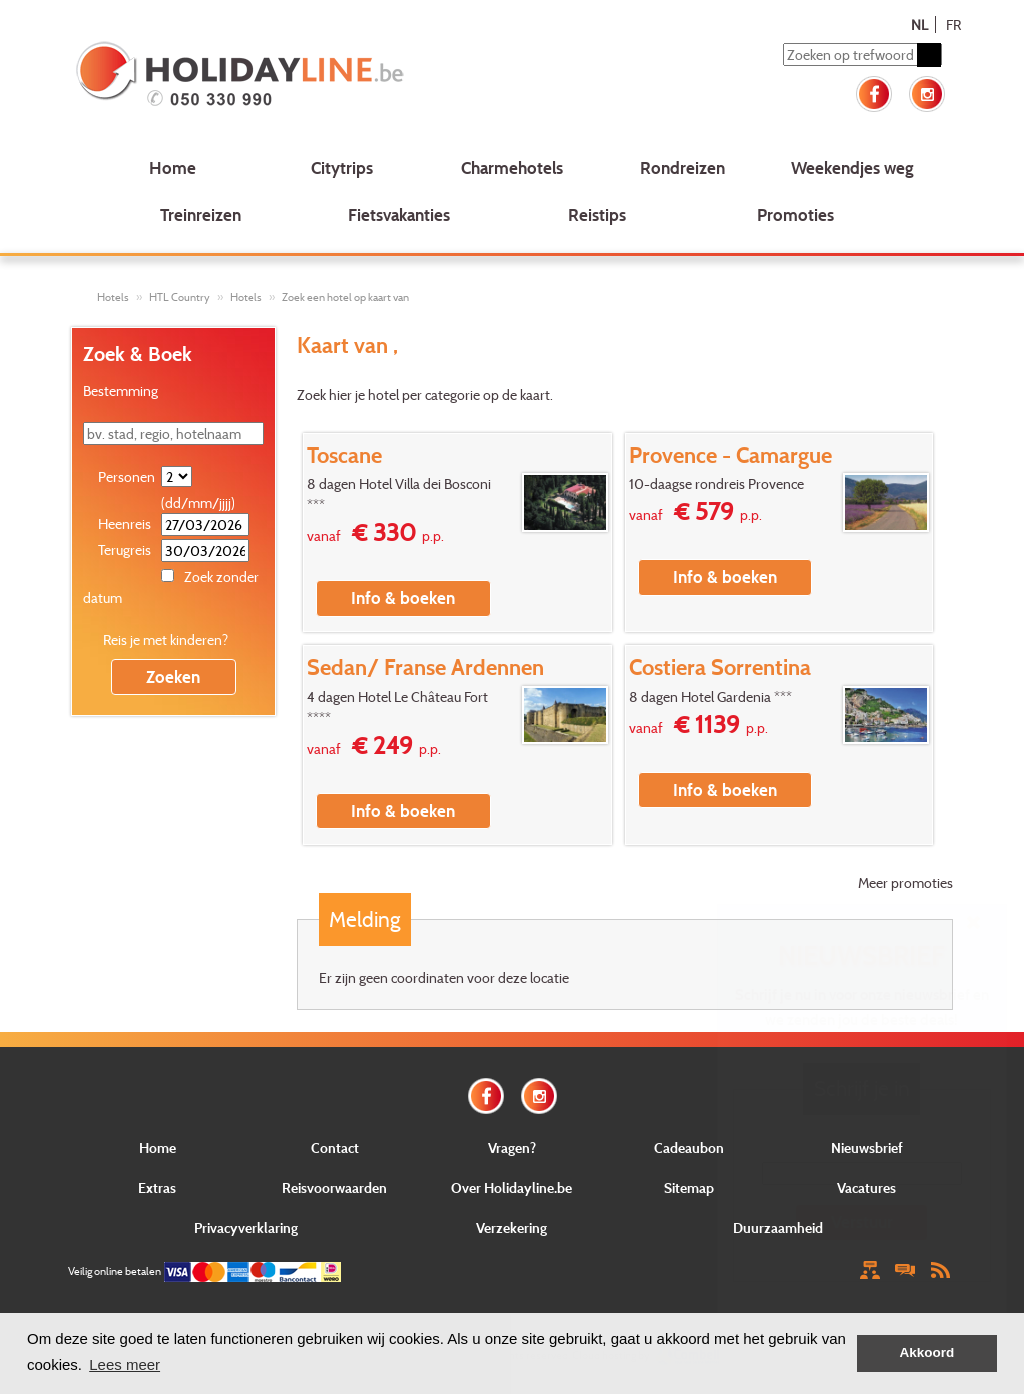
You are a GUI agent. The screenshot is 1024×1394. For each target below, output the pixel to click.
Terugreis (124, 549)
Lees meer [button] (124, 1364)
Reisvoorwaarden (334, 1187)
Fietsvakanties (399, 214)
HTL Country (179, 297)
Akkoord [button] (927, 1352)
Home (172, 167)
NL (919, 24)
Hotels (113, 297)
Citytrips (342, 167)
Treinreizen (200, 214)
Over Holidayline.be (511, 1187)
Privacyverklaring (246, 1227)
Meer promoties (905, 882)
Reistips (597, 214)
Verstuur (862, 1221)
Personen (126, 476)
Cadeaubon (689, 1147)
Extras (157, 1187)
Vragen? (512, 1147)
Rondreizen (682, 167)
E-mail (861, 1146)
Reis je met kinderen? (165, 639)
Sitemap (689, 1187)
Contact (335, 1147)
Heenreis (124, 523)
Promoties (795, 214)
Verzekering (511, 1227)
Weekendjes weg (852, 167)
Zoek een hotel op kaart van (345, 297)
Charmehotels (512, 167)
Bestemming (120, 390)
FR (953, 24)
